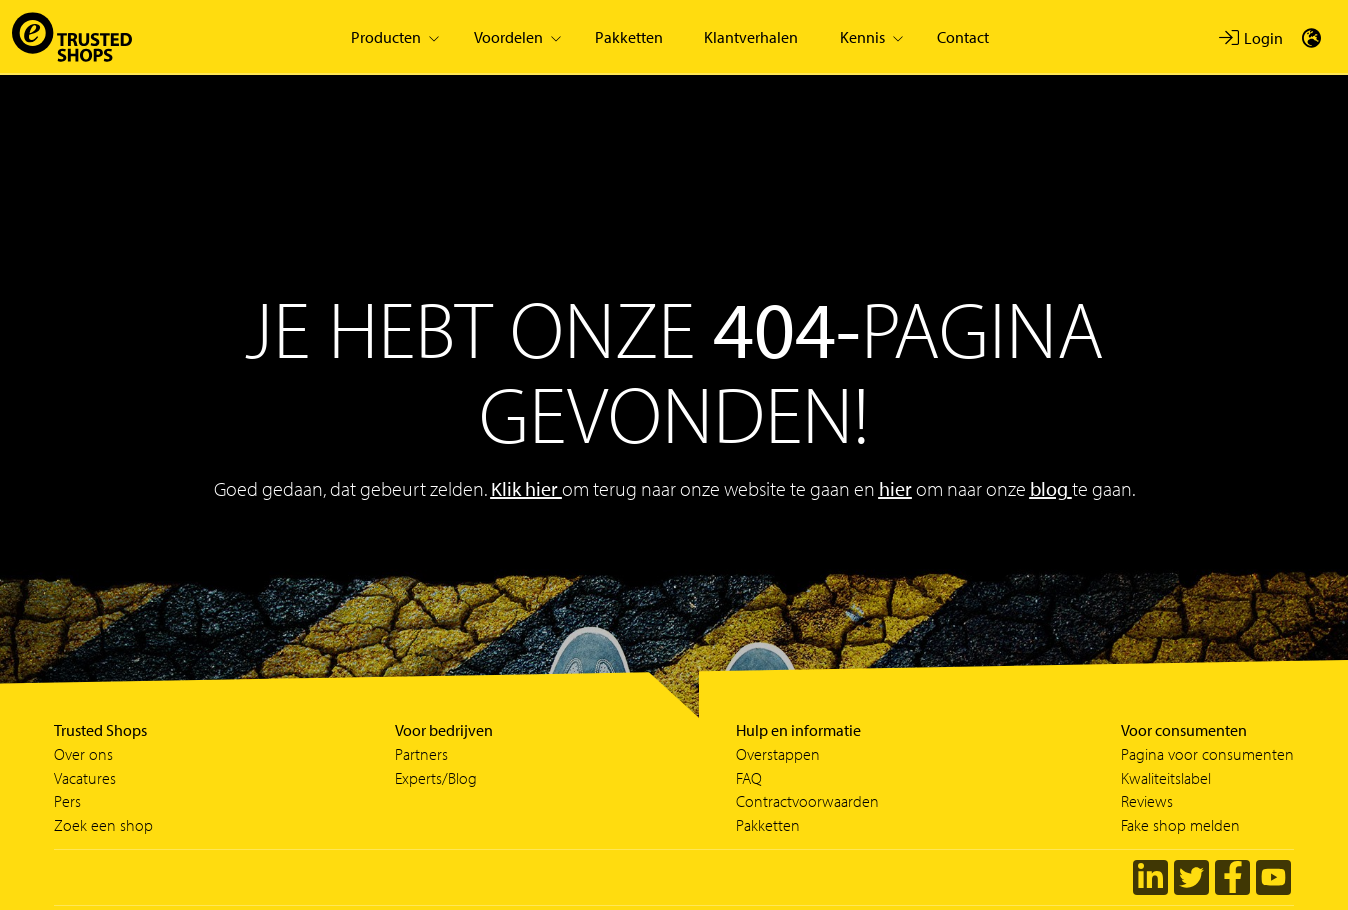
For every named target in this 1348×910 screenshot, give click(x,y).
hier (895, 488)
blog (1049, 488)
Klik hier (526, 488)
